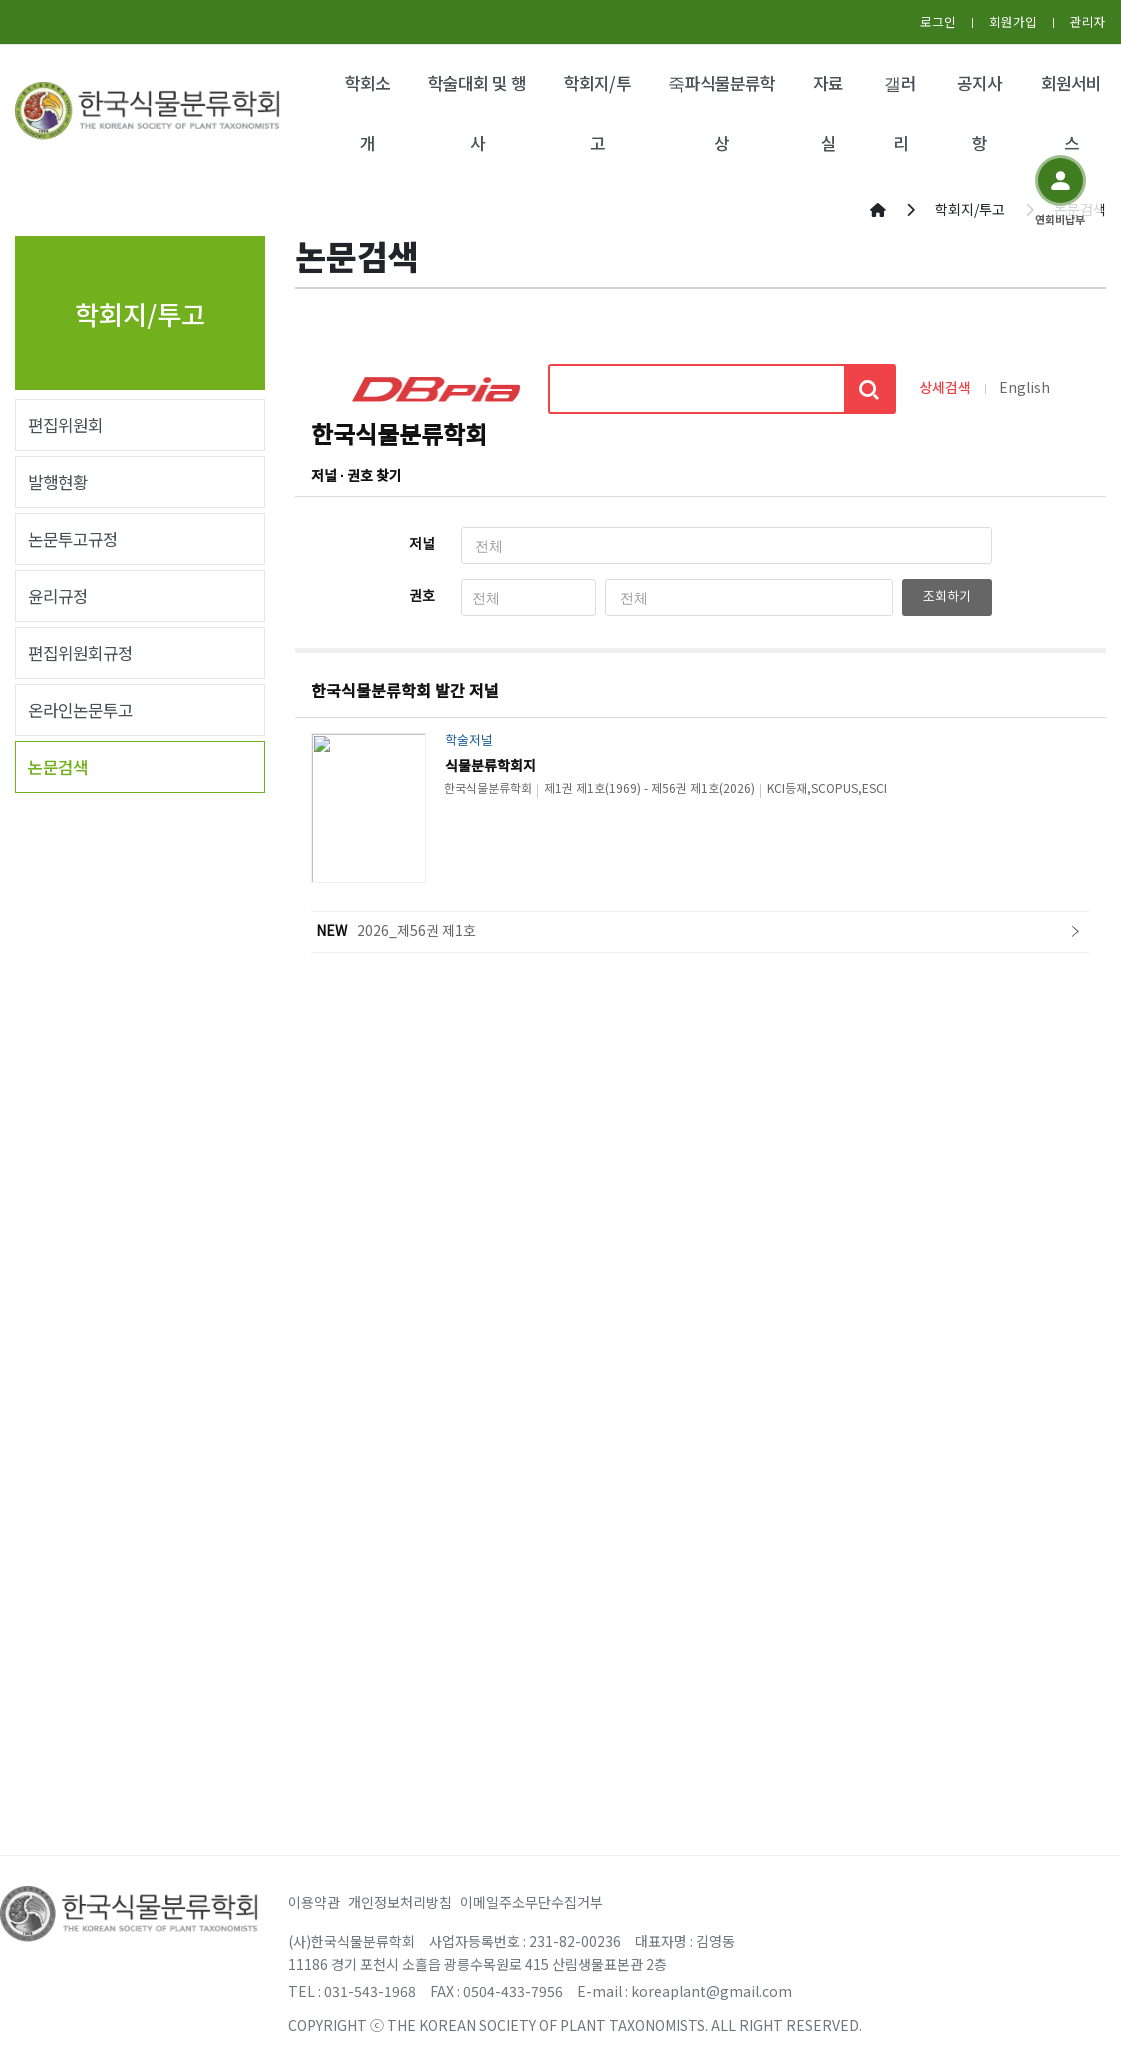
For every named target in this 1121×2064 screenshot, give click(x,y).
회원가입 (1013, 21)
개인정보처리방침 (400, 1902)
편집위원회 (65, 425)
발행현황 (58, 482)
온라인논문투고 (80, 710)
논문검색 (58, 767)
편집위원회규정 (80, 653)
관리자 (1088, 21)
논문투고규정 (73, 539)
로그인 (938, 21)
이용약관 (314, 1902)
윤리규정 (58, 596)
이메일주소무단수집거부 (531, 1902)
